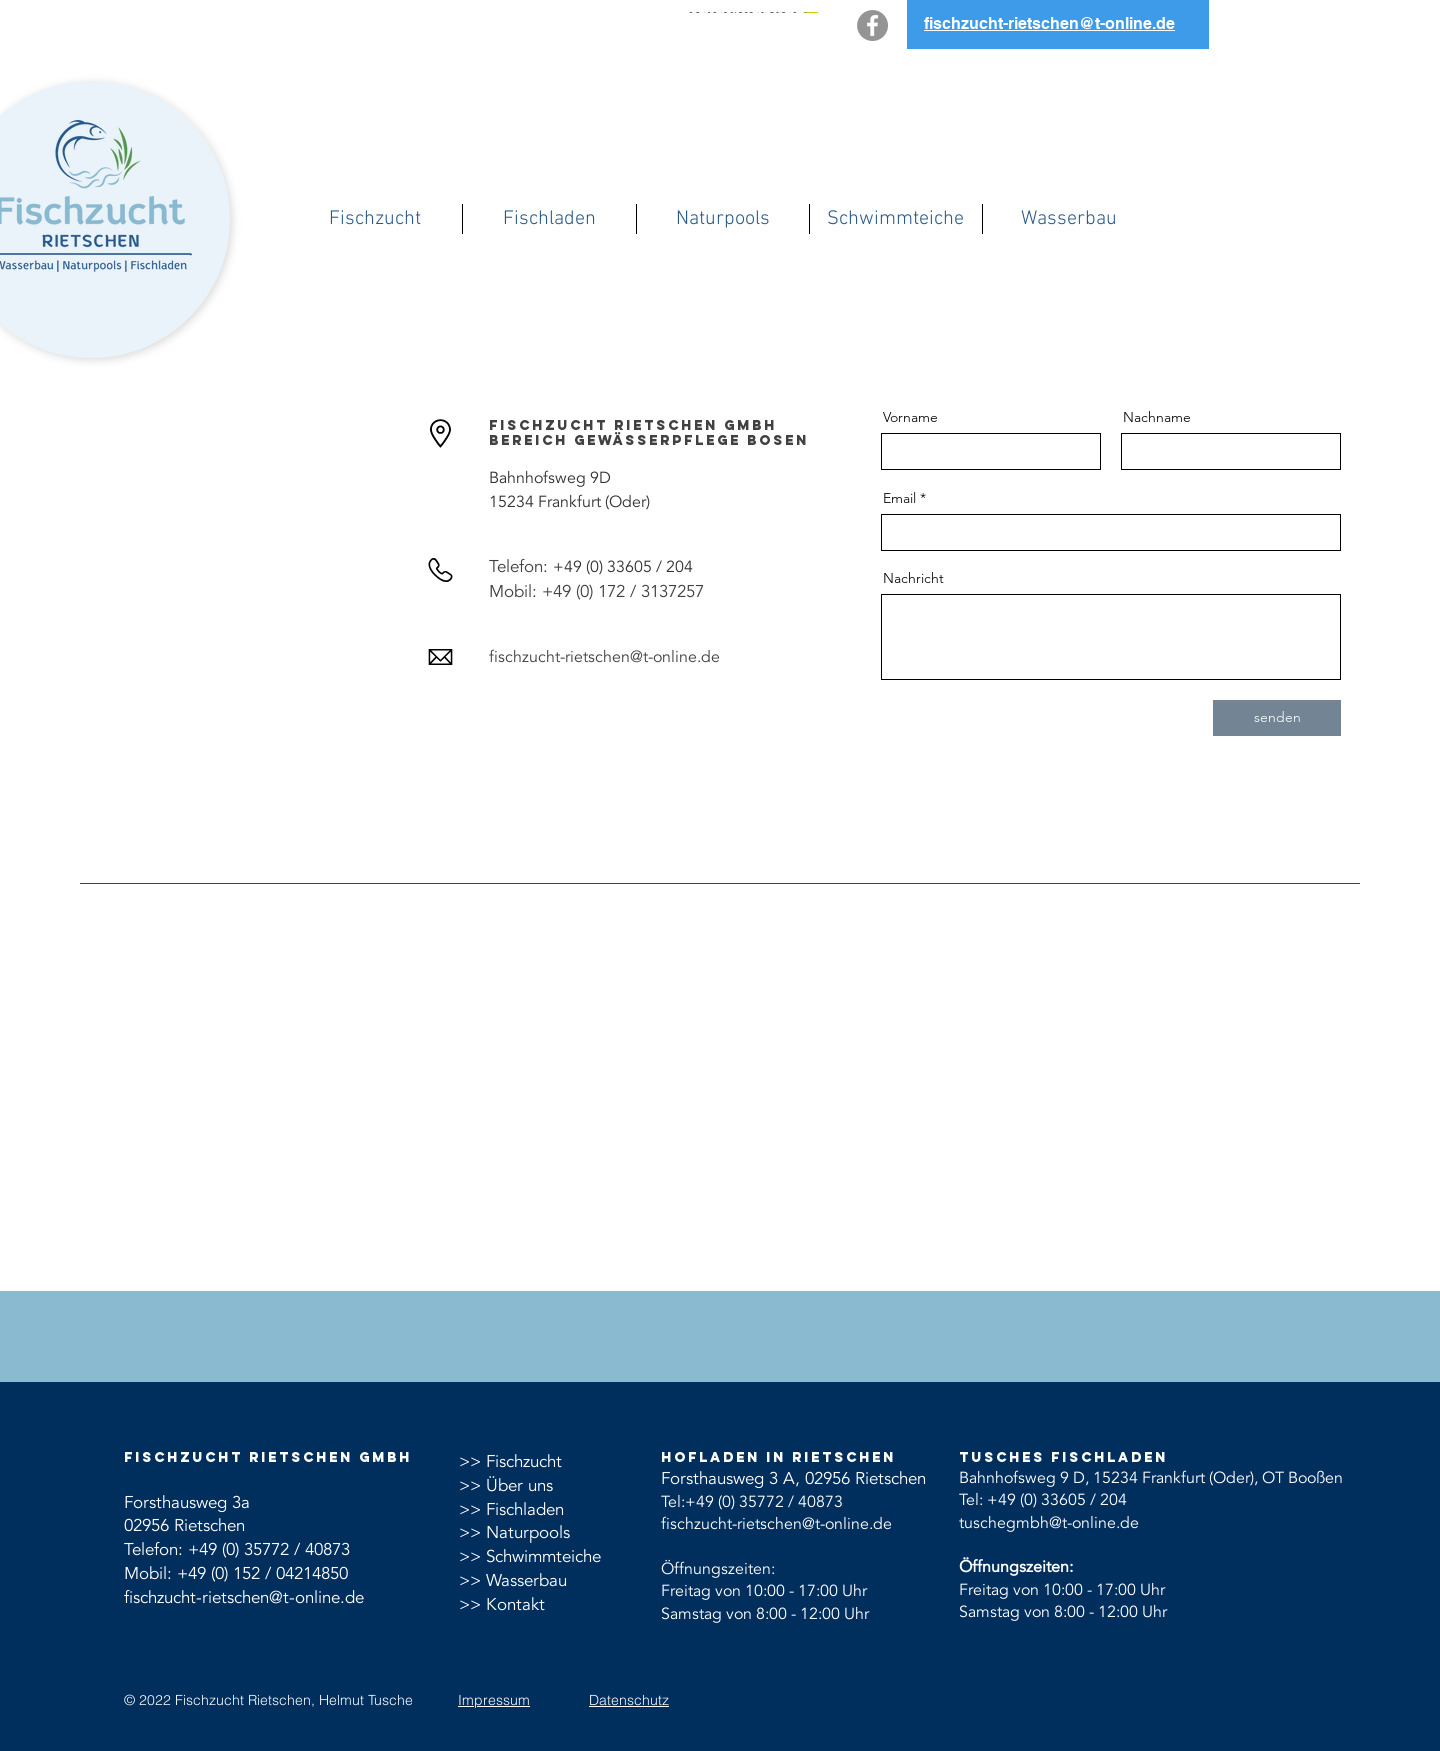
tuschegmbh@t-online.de (1049, 1523)
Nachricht (913, 578)
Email (899, 498)
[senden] (1277, 718)
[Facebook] (872, 25)
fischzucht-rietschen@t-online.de (244, 1597)
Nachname (1157, 417)
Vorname (910, 417)
